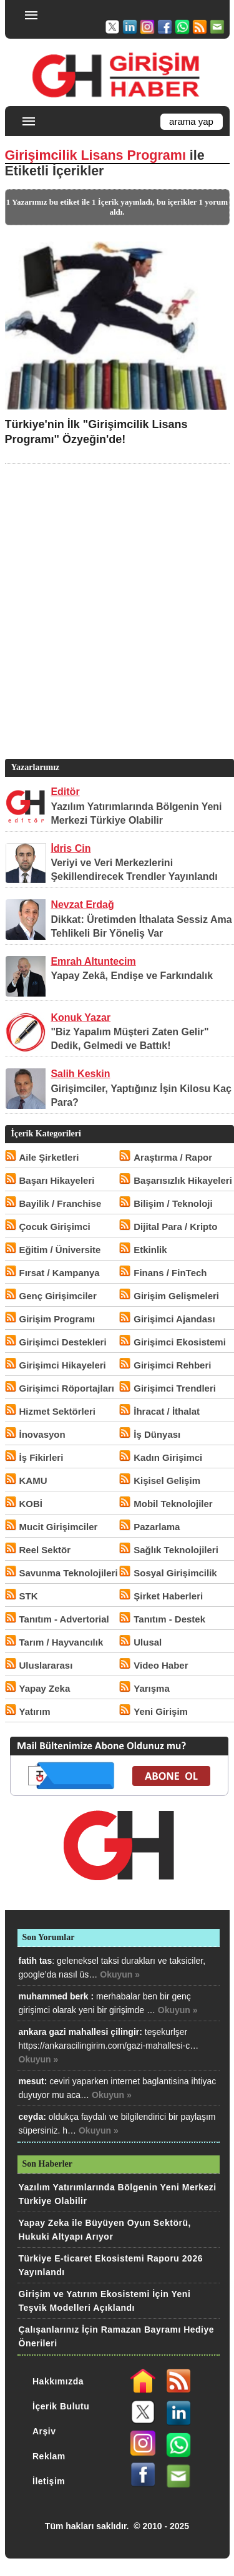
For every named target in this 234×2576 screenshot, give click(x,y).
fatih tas (35, 1961)
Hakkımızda (58, 2381)
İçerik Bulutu (60, 2406)
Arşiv (44, 2431)
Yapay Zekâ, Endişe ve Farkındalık (132, 975)
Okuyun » (120, 1974)
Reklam (49, 2456)
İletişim (48, 2481)
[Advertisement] (117, 630)
